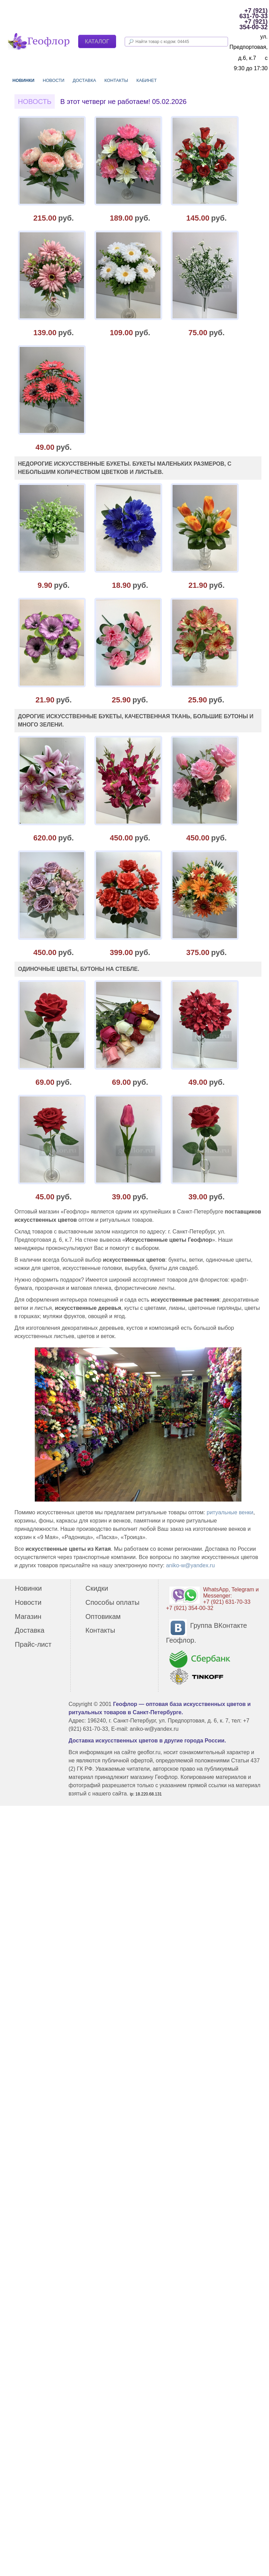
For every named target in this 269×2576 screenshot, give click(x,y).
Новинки (23, 80)
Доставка (84, 80)
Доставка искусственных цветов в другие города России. (147, 1740)
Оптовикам (103, 1616)
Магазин (28, 1616)
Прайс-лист (33, 1644)
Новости (53, 80)
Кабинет (146, 80)
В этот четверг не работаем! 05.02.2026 (123, 101)
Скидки (96, 1588)
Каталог (97, 41)
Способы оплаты (112, 1602)
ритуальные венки (230, 1512)
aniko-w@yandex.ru (190, 1565)
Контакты (116, 80)
